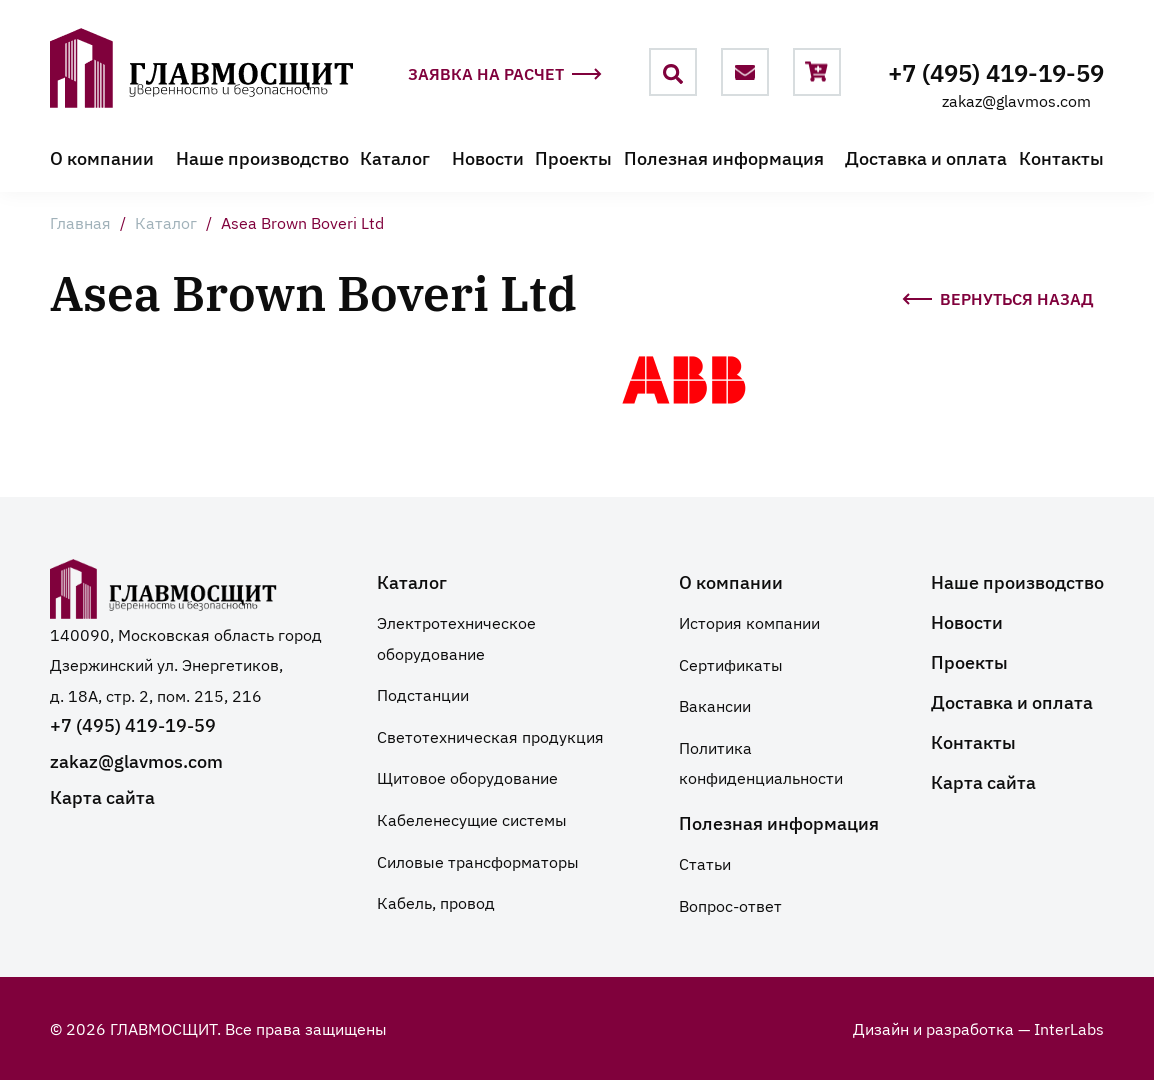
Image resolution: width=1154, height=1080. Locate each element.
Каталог (395, 157)
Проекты (573, 157)
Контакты (1061, 157)
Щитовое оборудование (467, 777)
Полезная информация (724, 157)
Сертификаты (731, 664)
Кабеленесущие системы (472, 819)
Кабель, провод (436, 902)
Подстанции (423, 694)
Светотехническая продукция (490, 736)
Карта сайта (102, 796)
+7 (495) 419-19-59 (996, 71)
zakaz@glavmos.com (1016, 100)
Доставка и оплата (926, 157)
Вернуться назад (998, 295)
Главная (80, 222)
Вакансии (715, 705)
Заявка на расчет (505, 75)
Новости (488, 157)
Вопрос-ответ (730, 905)
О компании (102, 157)
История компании (749, 622)
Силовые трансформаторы (478, 861)
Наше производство (262, 157)
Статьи (705, 863)
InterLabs (1069, 1028)
